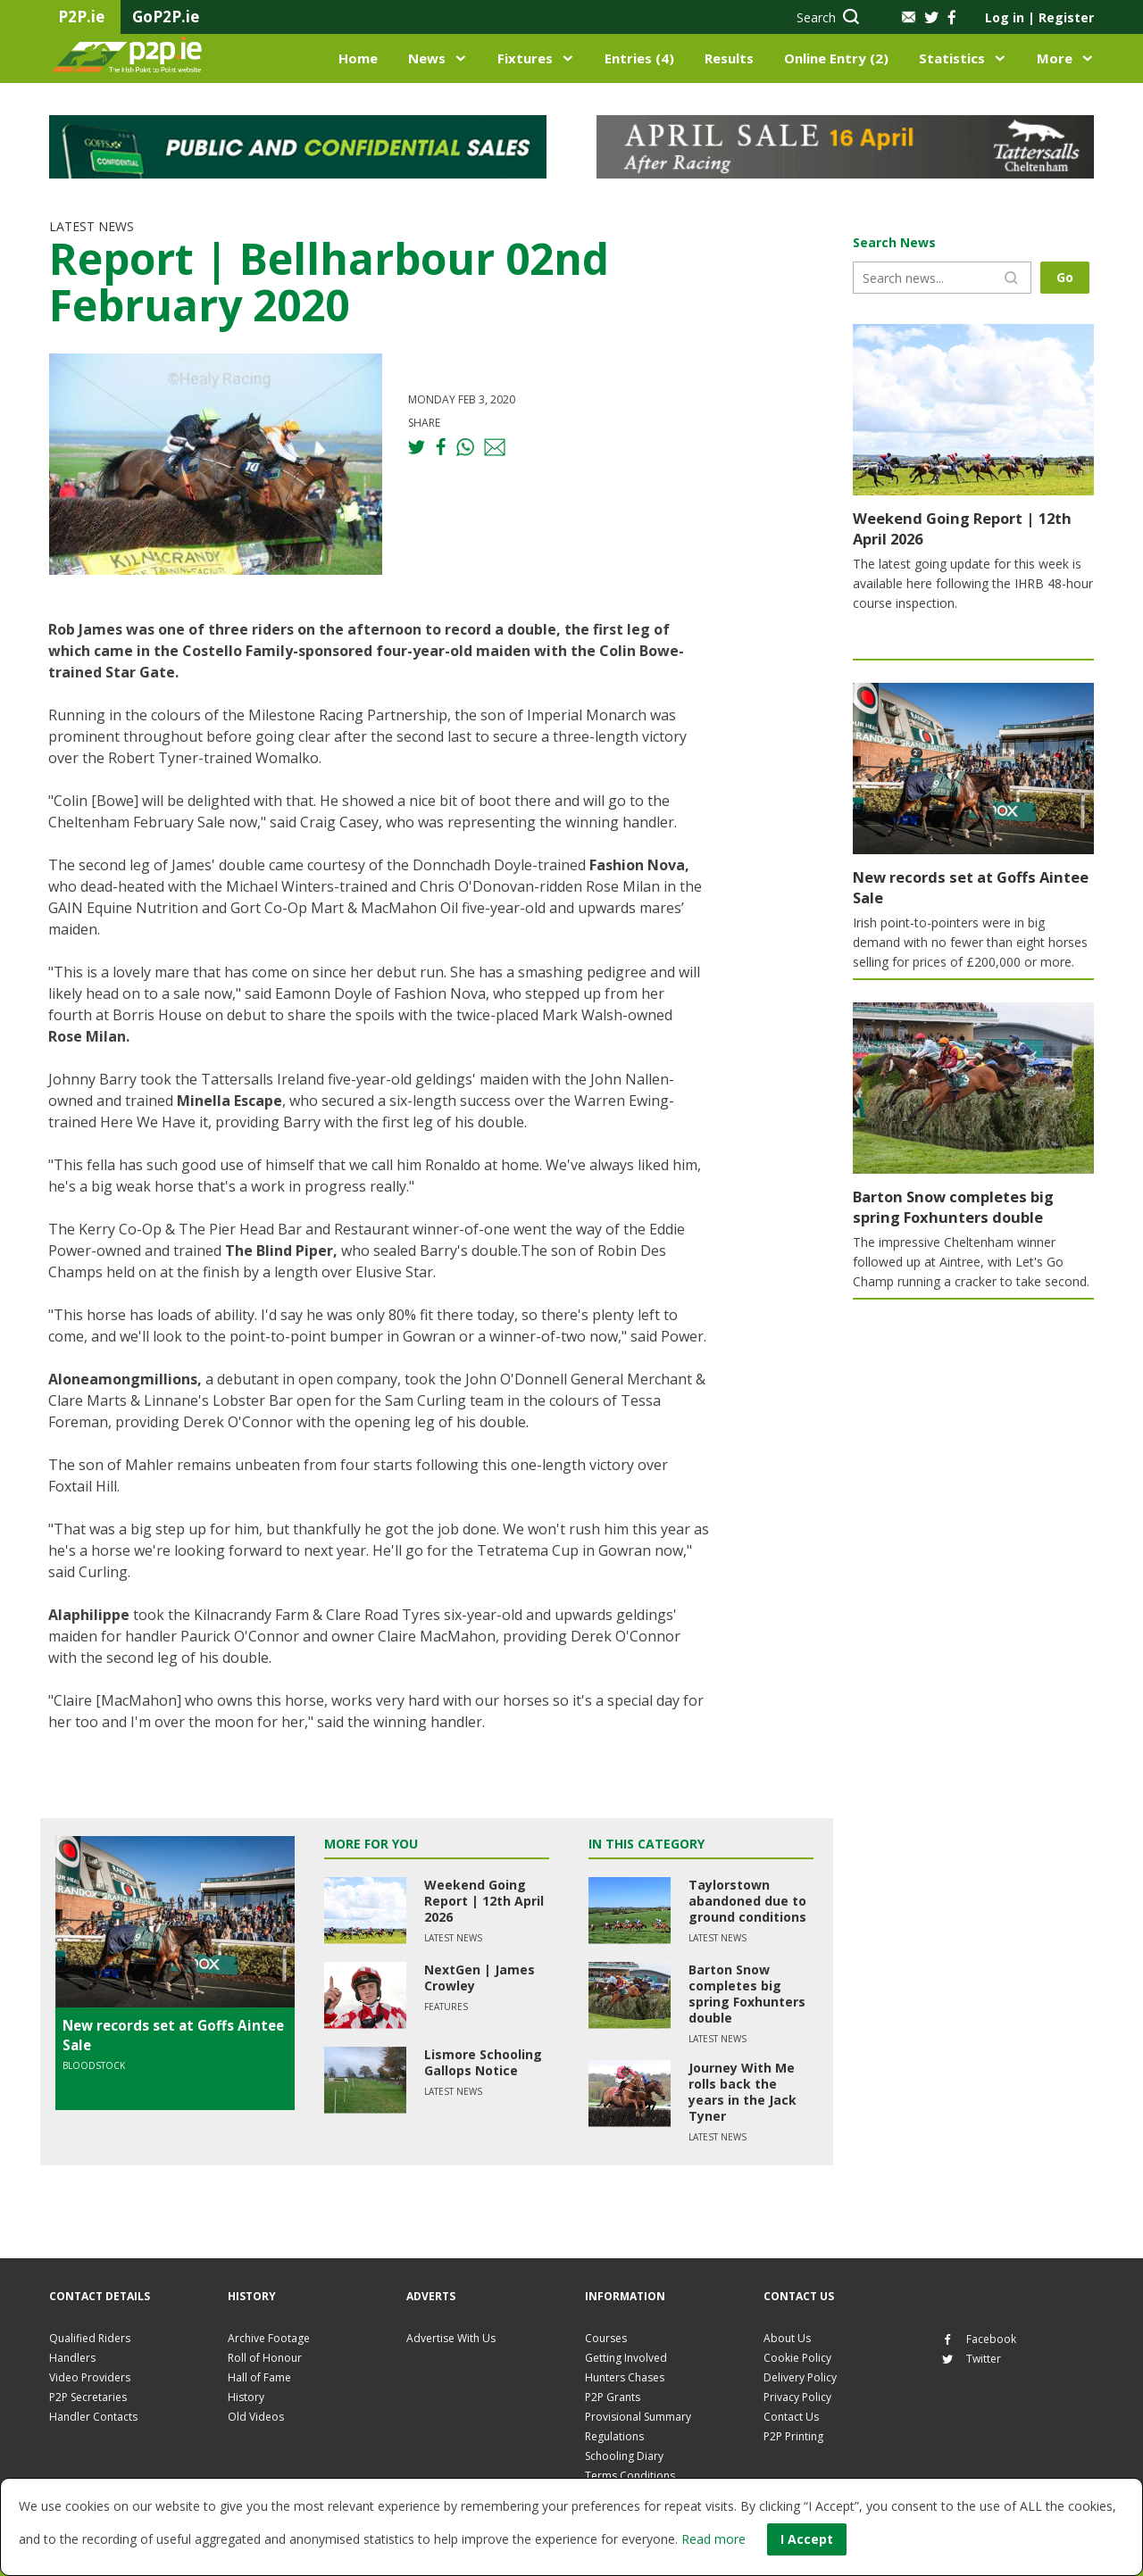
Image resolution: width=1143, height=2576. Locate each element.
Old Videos (256, 2416)
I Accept (806, 2538)
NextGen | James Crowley (479, 1977)
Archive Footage (269, 2338)
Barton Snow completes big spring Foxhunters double (746, 1993)
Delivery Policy (800, 2377)
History (246, 2397)
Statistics (952, 58)
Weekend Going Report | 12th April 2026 (484, 1900)
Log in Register (1039, 17)
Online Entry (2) (836, 58)
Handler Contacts (93, 2416)
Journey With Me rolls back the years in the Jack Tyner (742, 2091)
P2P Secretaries (88, 2397)
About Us (787, 2338)
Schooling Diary (624, 2456)
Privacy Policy (797, 2397)
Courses (606, 2338)
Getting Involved (626, 2357)
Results (729, 58)
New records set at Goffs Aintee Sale (954, 885)
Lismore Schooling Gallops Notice (483, 2062)
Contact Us (791, 2416)
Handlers (72, 2357)
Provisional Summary (638, 2416)
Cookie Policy (797, 2357)
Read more (713, 2538)
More (1054, 58)
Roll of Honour (265, 2357)
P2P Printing (793, 2436)
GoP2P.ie (165, 16)
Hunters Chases (624, 2377)
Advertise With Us (451, 2338)
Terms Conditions (630, 2475)
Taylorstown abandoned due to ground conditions (747, 1900)
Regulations (614, 2436)
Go (1067, 277)
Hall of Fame (259, 2377)
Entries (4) (639, 58)
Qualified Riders (89, 2338)
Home (358, 58)
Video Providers (89, 2377)
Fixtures (525, 58)
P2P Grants (612, 2397)
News (427, 58)
